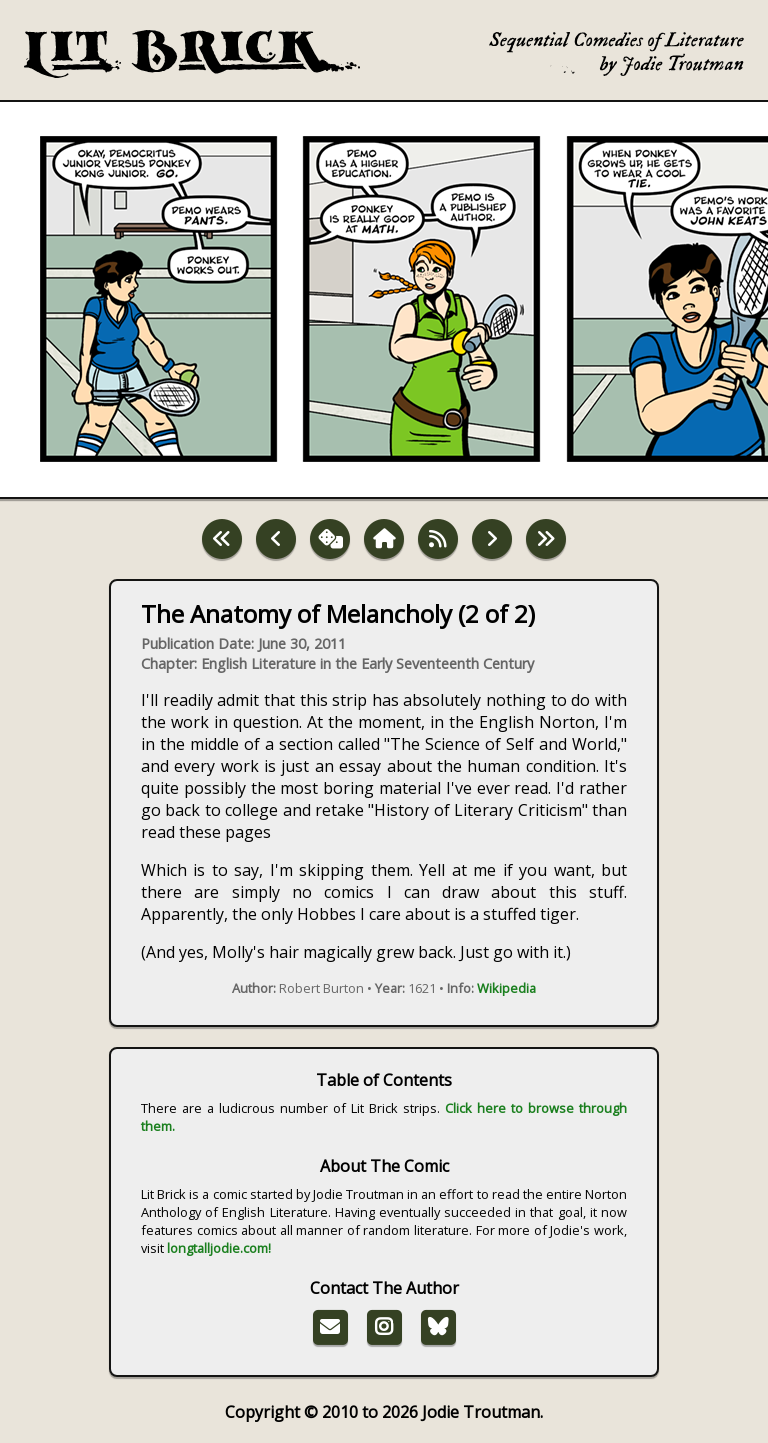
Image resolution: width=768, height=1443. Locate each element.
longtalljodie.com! (219, 1248)
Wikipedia (506, 988)
